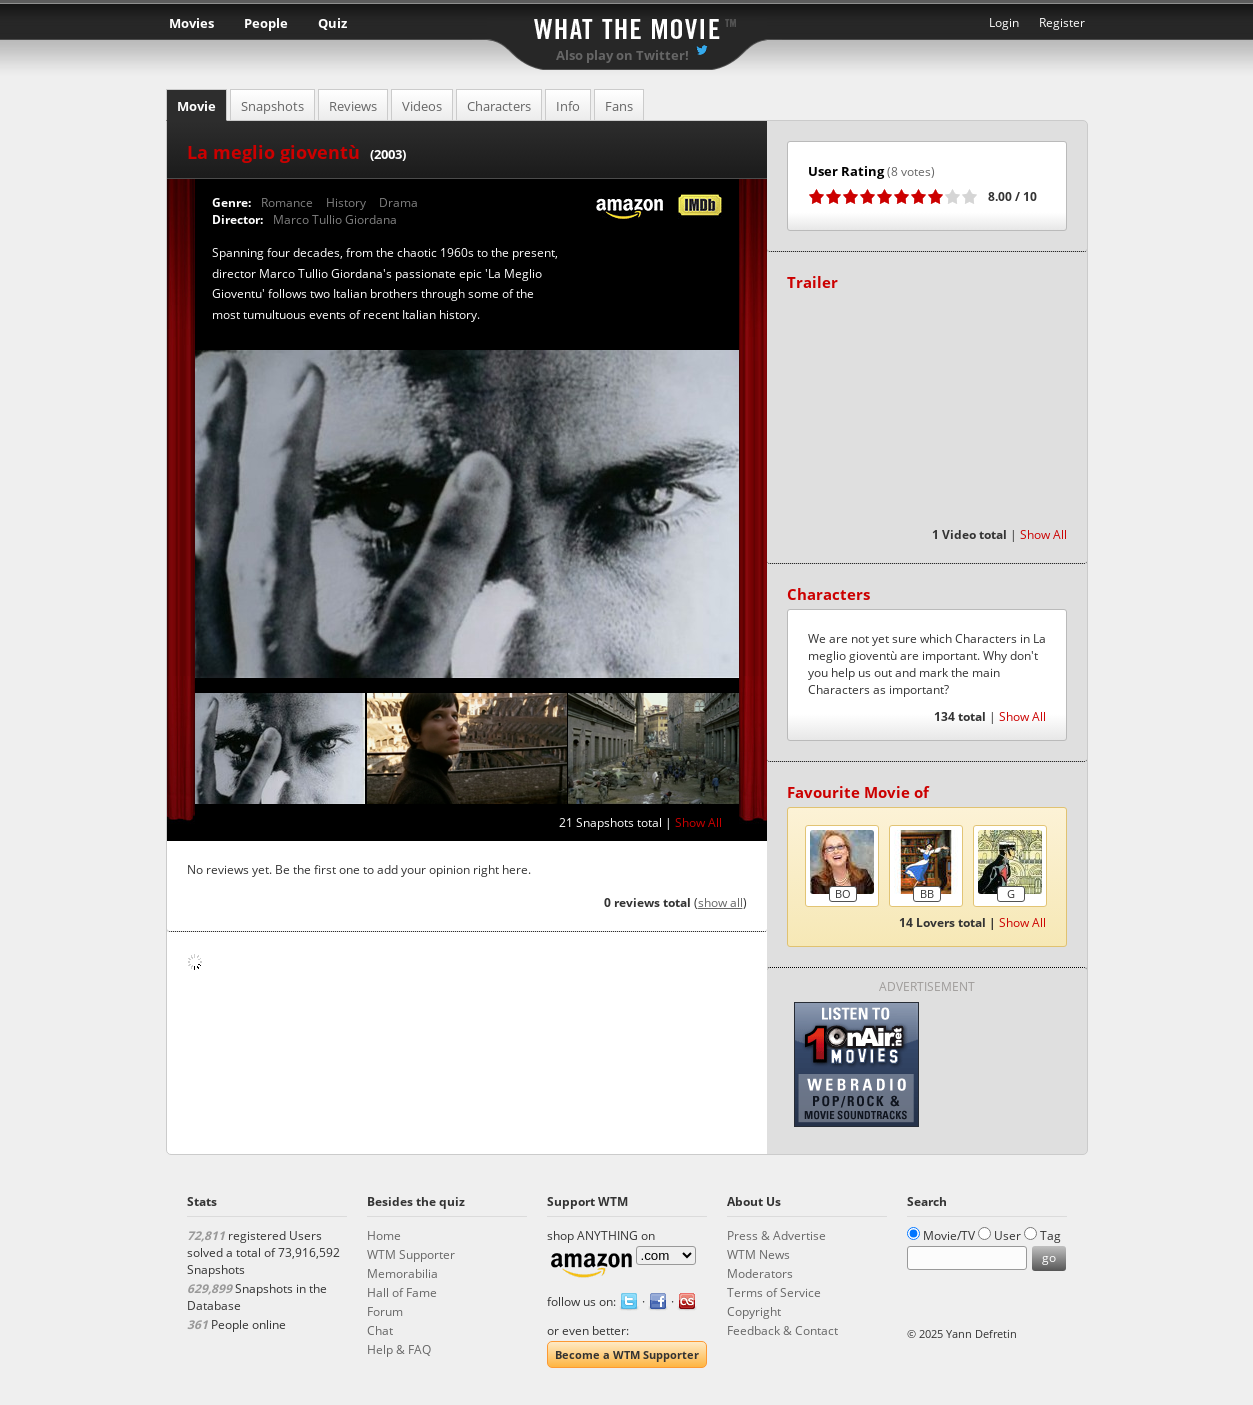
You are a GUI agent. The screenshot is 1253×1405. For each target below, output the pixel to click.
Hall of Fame (402, 1292)
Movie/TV (949, 1235)
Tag (1050, 1235)
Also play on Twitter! (622, 55)
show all (720, 902)
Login (1004, 22)
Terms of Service (774, 1292)
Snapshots (272, 106)
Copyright (754, 1311)
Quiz (332, 23)
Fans (619, 106)
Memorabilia (402, 1273)
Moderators (760, 1273)
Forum (385, 1311)
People (266, 23)
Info (568, 106)
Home (384, 1235)
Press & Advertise (776, 1235)
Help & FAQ (399, 1349)
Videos (422, 106)
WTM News (758, 1254)
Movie (196, 106)
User (1007, 1235)
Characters (499, 106)
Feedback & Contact (782, 1330)
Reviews (353, 106)
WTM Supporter (411, 1254)
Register (1062, 22)
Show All (698, 822)
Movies (191, 23)
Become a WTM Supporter (627, 1354)
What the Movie (627, 25)
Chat (380, 1330)
